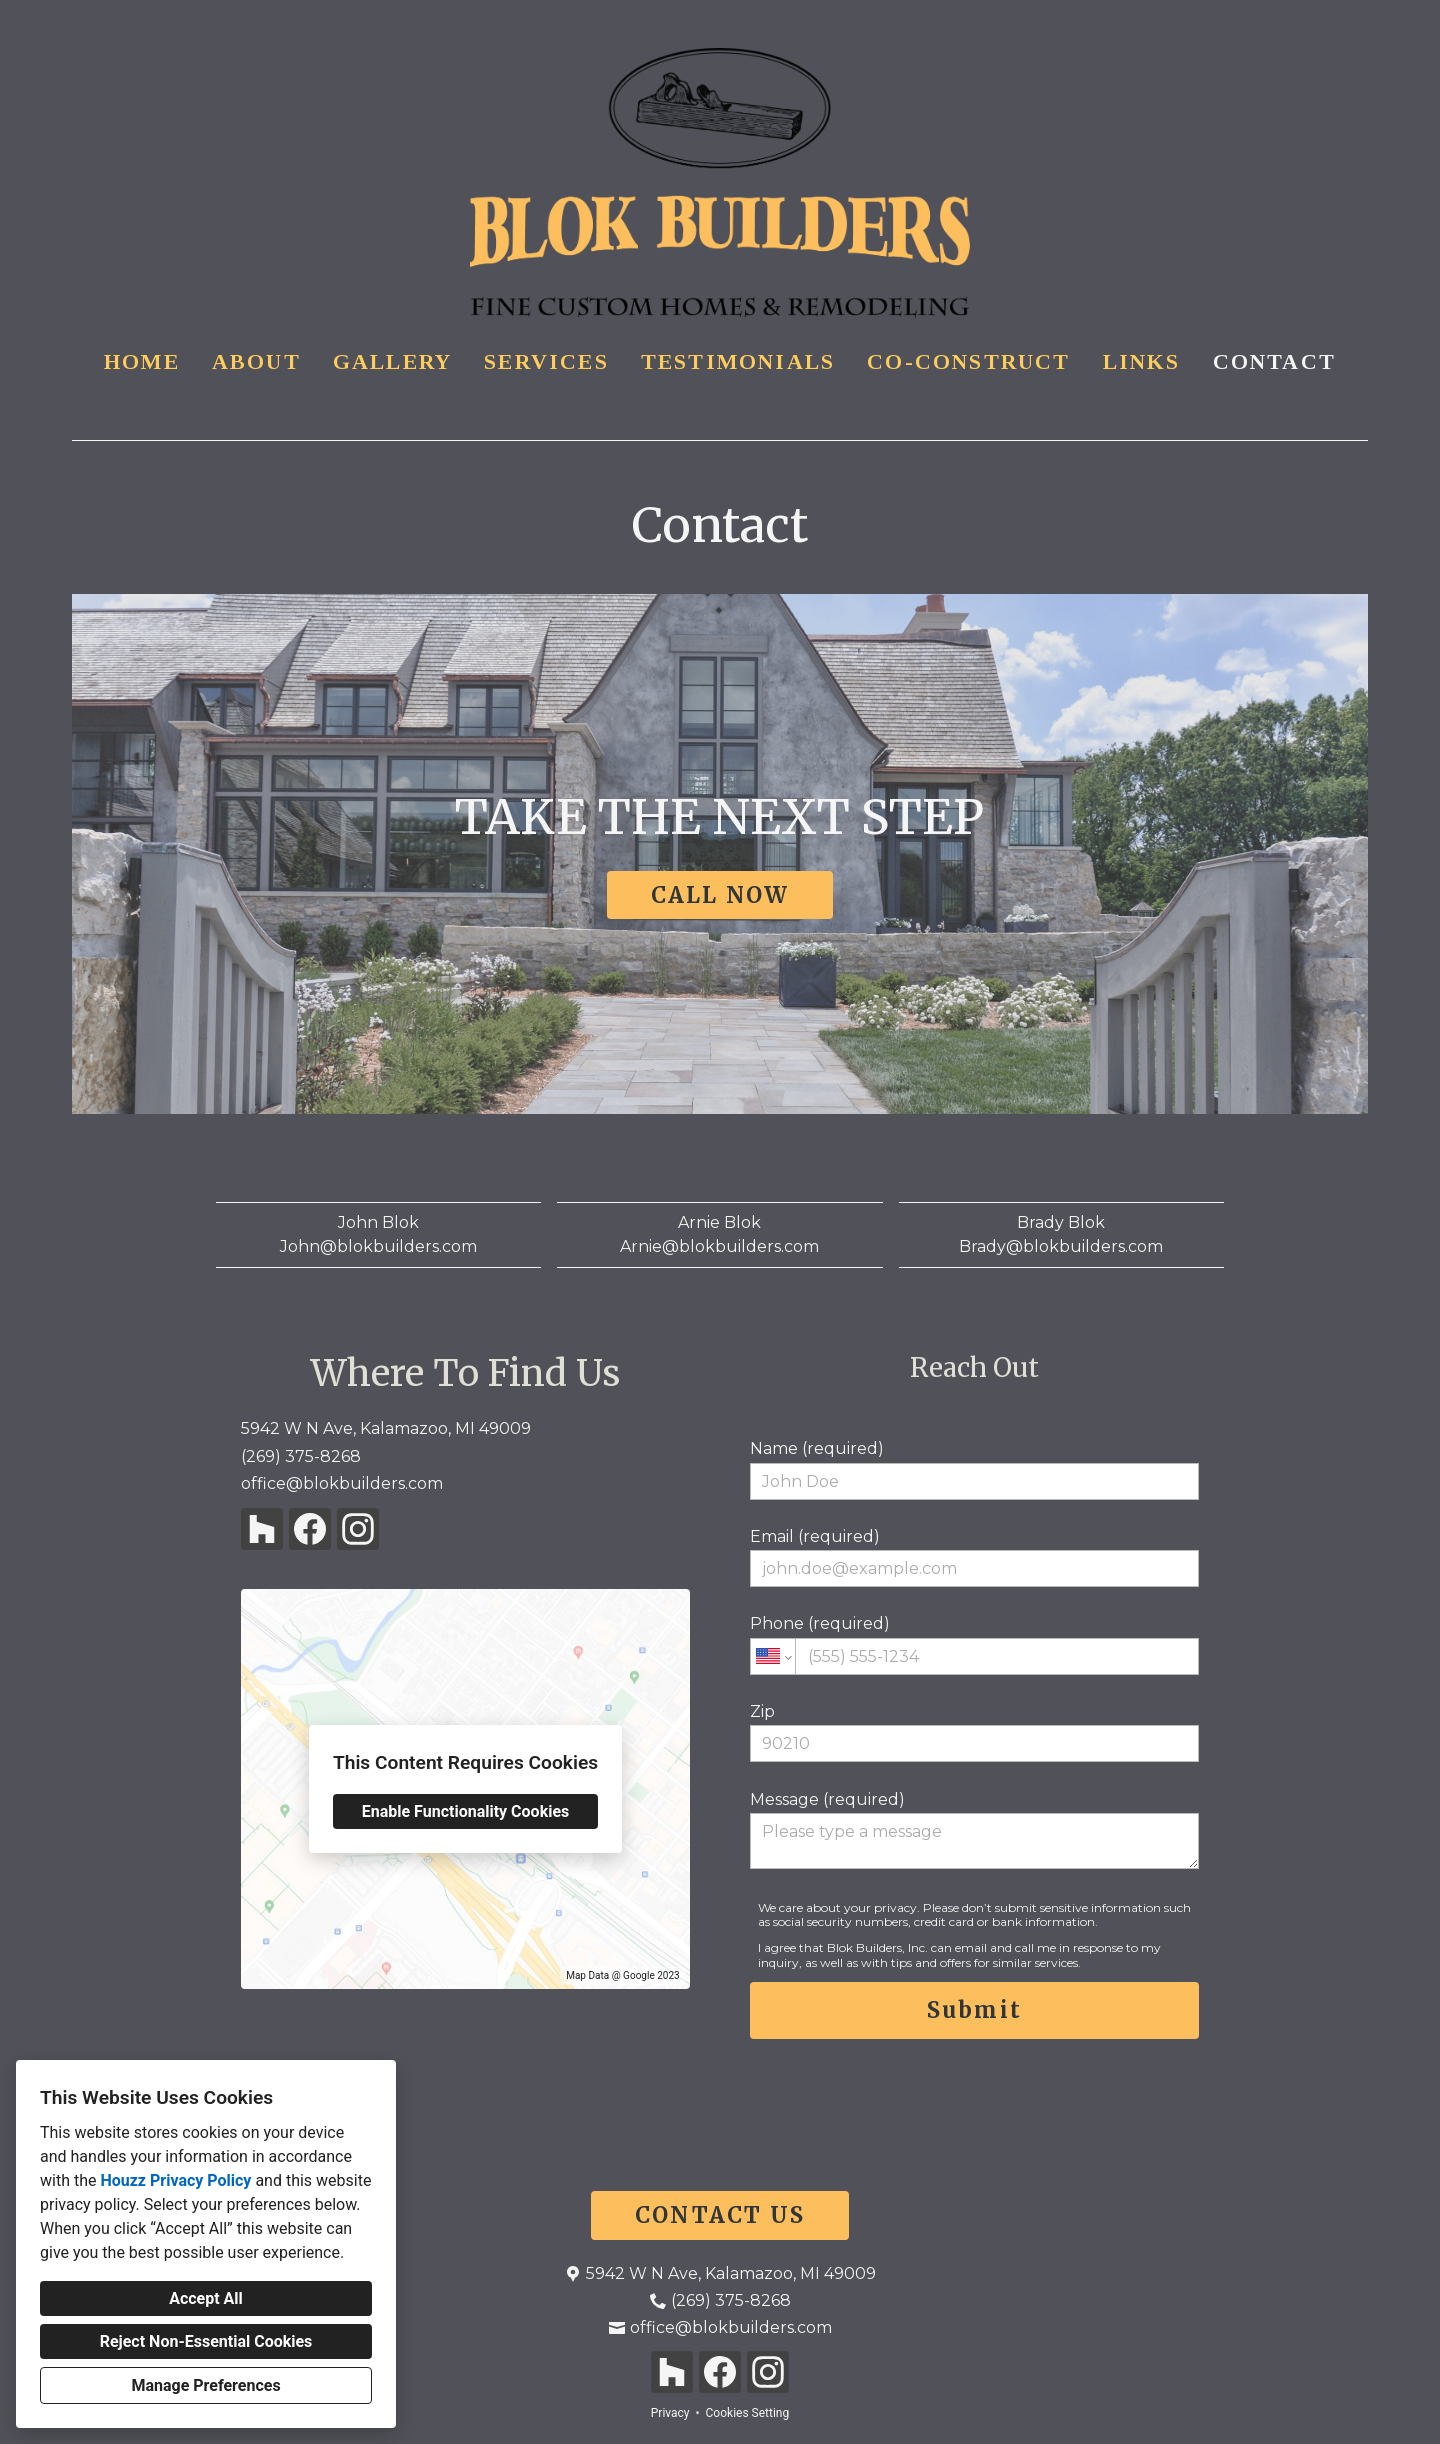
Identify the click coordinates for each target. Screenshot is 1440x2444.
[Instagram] (358, 1529)
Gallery (392, 361)
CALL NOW (720, 895)
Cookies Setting (748, 2413)
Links (1142, 361)
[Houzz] (262, 1529)
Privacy (670, 2413)
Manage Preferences (205, 2385)
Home (142, 361)
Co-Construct (968, 361)
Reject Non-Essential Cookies (206, 2341)
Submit (974, 2010)
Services (546, 361)
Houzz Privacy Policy (175, 2180)
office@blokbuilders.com (342, 1483)
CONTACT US (720, 2215)
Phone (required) (974, 1644)
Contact (1274, 361)
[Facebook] (310, 1529)
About (256, 361)
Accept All (206, 2298)
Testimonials (738, 361)
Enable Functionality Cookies (466, 1811)
